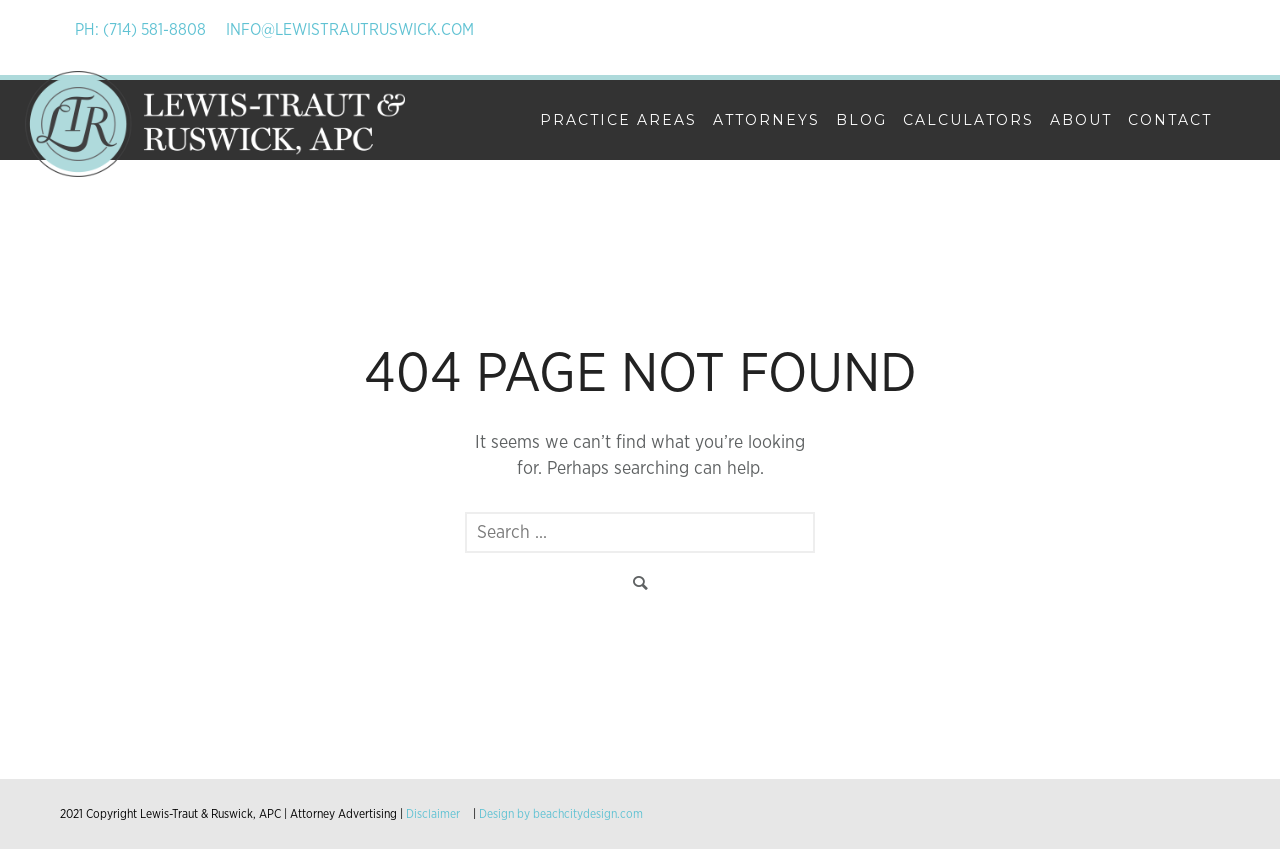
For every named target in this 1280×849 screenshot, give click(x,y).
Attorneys (766, 120)
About (1081, 120)
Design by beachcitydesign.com (561, 814)
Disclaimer (433, 814)
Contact (1170, 120)
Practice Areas (618, 120)
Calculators (968, 120)
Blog (861, 120)
